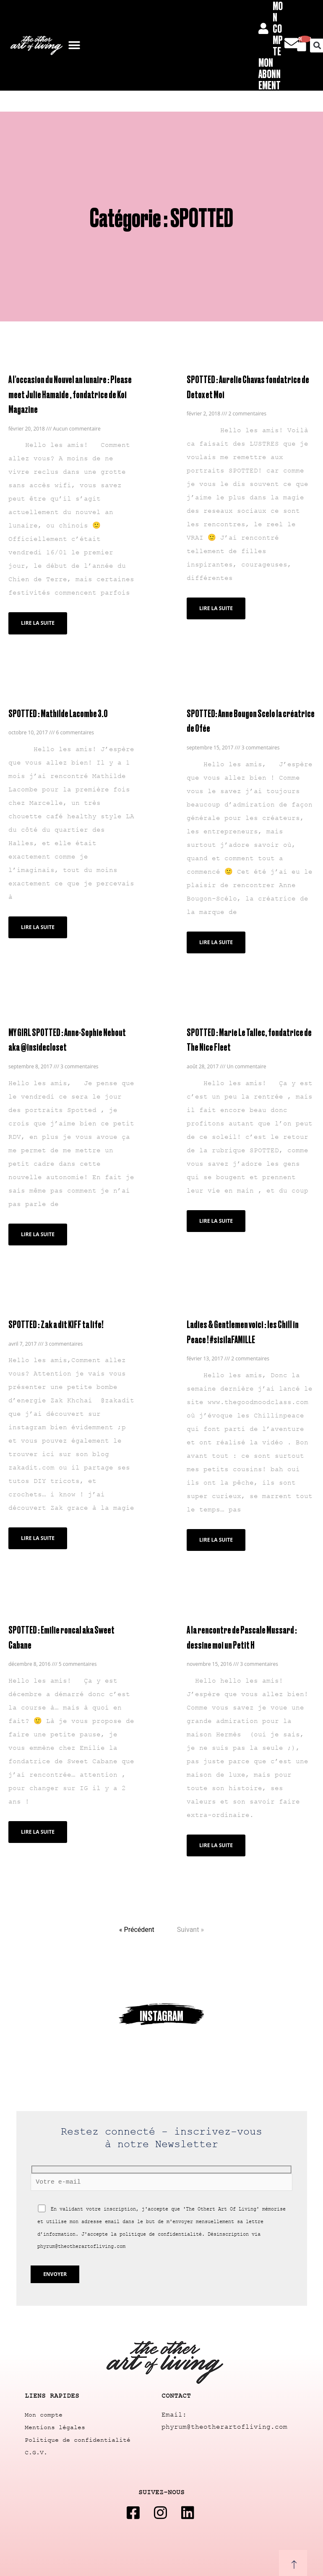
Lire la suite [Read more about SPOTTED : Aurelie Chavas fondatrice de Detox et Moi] (216, 607)
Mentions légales (55, 2423)
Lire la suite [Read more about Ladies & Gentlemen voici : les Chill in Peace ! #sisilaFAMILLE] (216, 1535)
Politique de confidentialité (77, 2435)
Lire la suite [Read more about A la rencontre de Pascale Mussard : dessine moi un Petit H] (216, 1840)
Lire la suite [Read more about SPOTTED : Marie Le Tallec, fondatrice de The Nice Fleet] (216, 1217)
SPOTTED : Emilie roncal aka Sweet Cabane (70, 1625)
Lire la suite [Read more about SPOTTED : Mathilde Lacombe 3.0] (38, 925)
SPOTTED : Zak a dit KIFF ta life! (53, 1320)
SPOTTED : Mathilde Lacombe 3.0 (55, 711)
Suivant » (190, 1925)
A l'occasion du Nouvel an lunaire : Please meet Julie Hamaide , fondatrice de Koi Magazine (66, 393)
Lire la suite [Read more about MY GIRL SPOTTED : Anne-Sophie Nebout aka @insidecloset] (38, 1230)
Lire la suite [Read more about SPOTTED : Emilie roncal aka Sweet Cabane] (38, 1812)
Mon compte (44, 2410)
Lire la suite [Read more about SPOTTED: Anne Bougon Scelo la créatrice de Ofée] (216, 939)
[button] (74, 45)
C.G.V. (36, 2448)
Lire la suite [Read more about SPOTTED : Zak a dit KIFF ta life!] (38, 1534)
